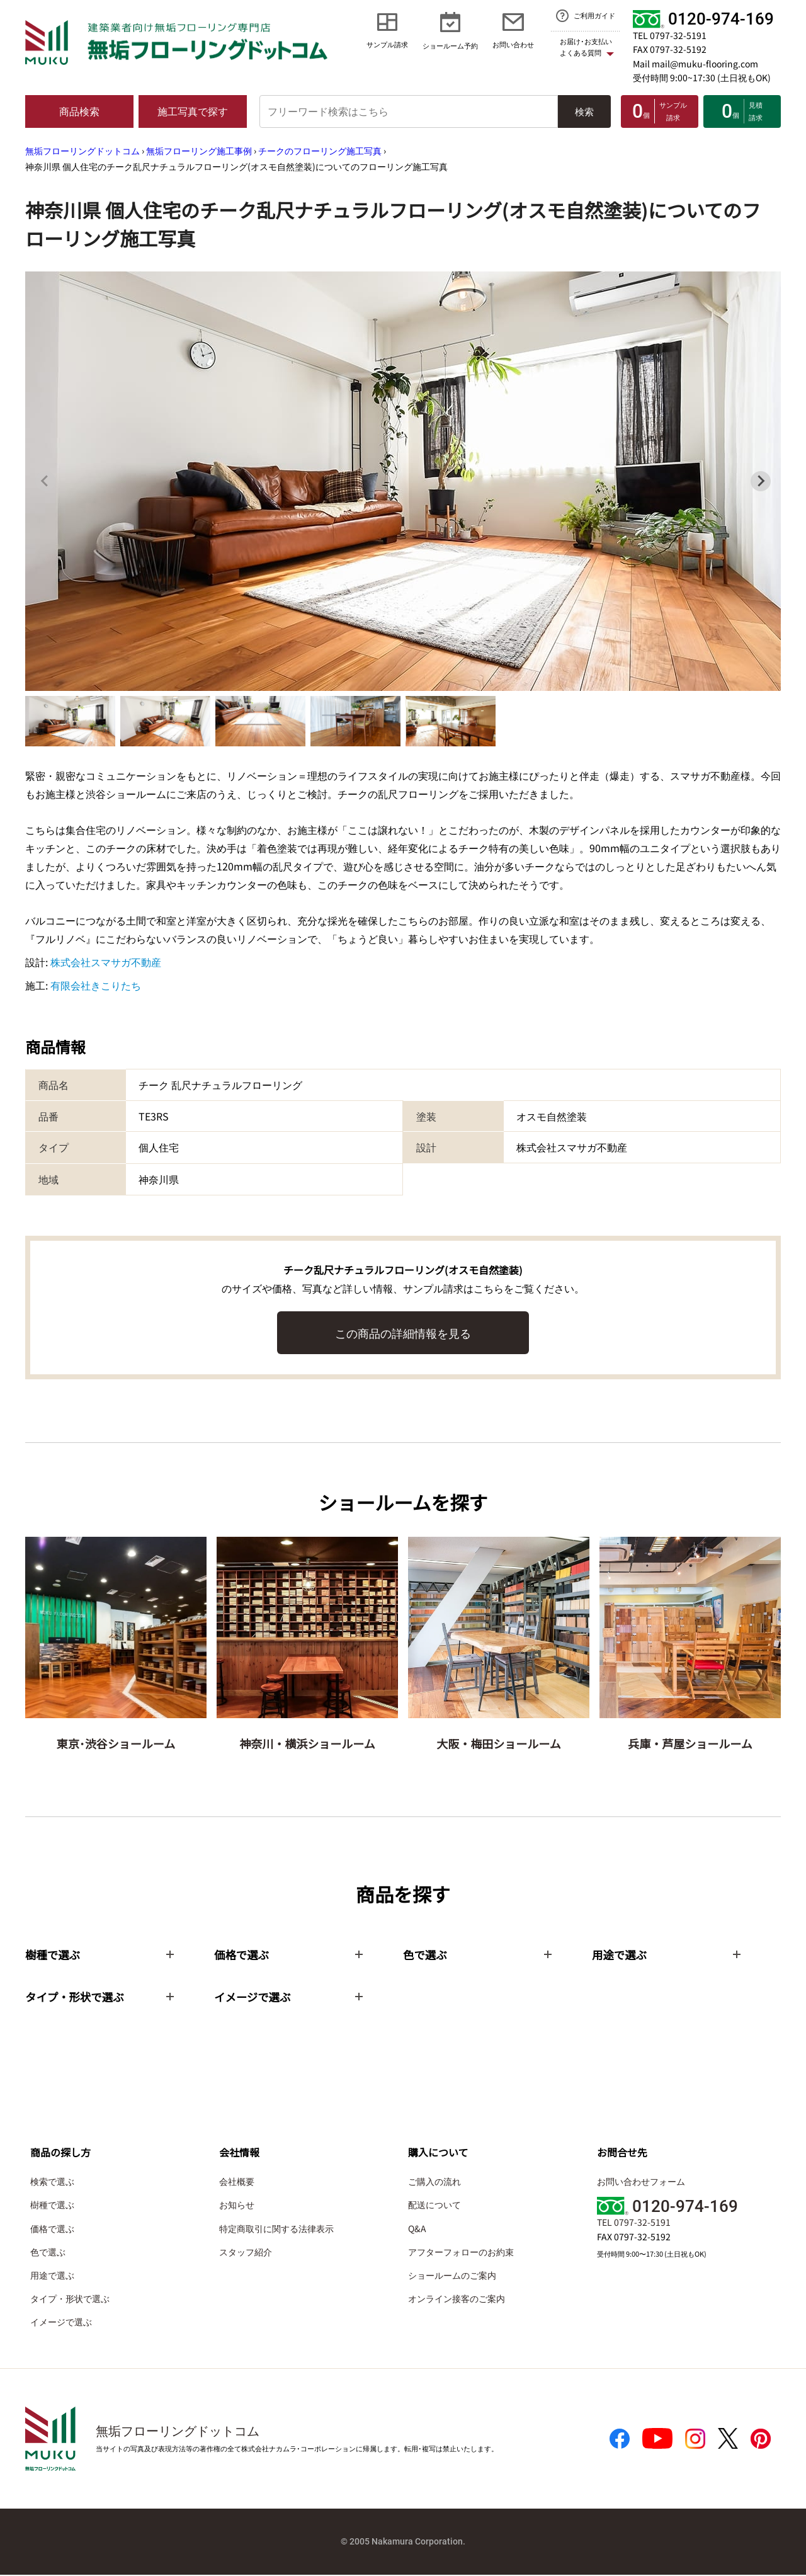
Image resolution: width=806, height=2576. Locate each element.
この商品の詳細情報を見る (403, 1333)
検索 (584, 111)
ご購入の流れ (434, 2182)
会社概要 (236, 2182)
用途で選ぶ (52, 2276)
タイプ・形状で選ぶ (70, 2299)
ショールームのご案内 (452, 2276)
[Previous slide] (45, 481)
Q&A (417, 2229)
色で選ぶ (47, 2253)
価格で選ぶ (52, 2229)
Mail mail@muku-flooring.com (695, 63)
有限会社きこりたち (95, 985)
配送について (434, 2206)
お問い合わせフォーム (641, 2182)
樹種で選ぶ (52, 2206)
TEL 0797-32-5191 (670, 35)
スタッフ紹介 (245, 2253)
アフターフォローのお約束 (461, 2253)
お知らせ (236, 2206)
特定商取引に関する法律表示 (276, 2229)
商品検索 (79, 110)
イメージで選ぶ (61, 2323)
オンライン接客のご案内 (456, 2299)
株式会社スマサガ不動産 (105, 961)
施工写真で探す (192, 110)
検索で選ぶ (52, 2182)
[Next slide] (761, 481)
